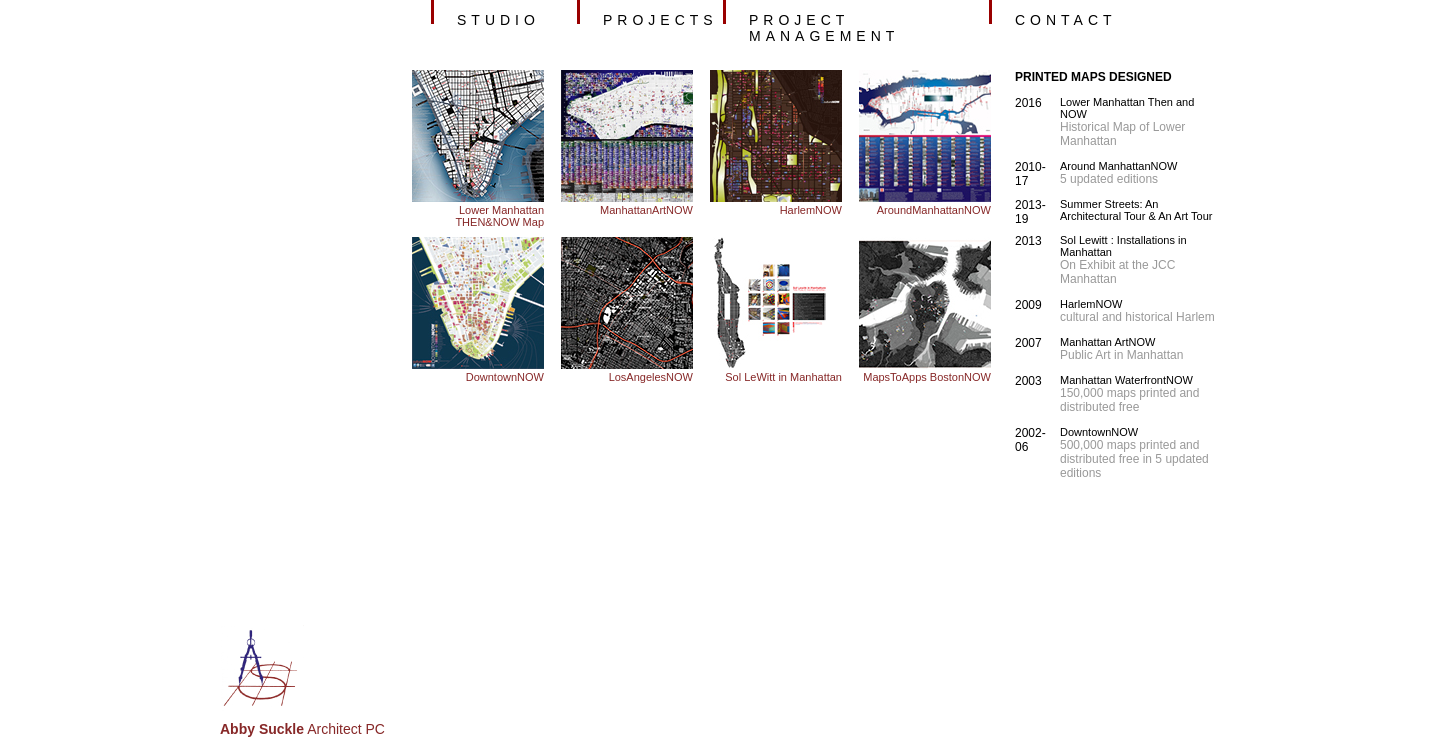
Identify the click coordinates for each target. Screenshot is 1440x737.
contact (1066, 20)
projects (660, 20)
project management (824, 28)
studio (498, 20)
